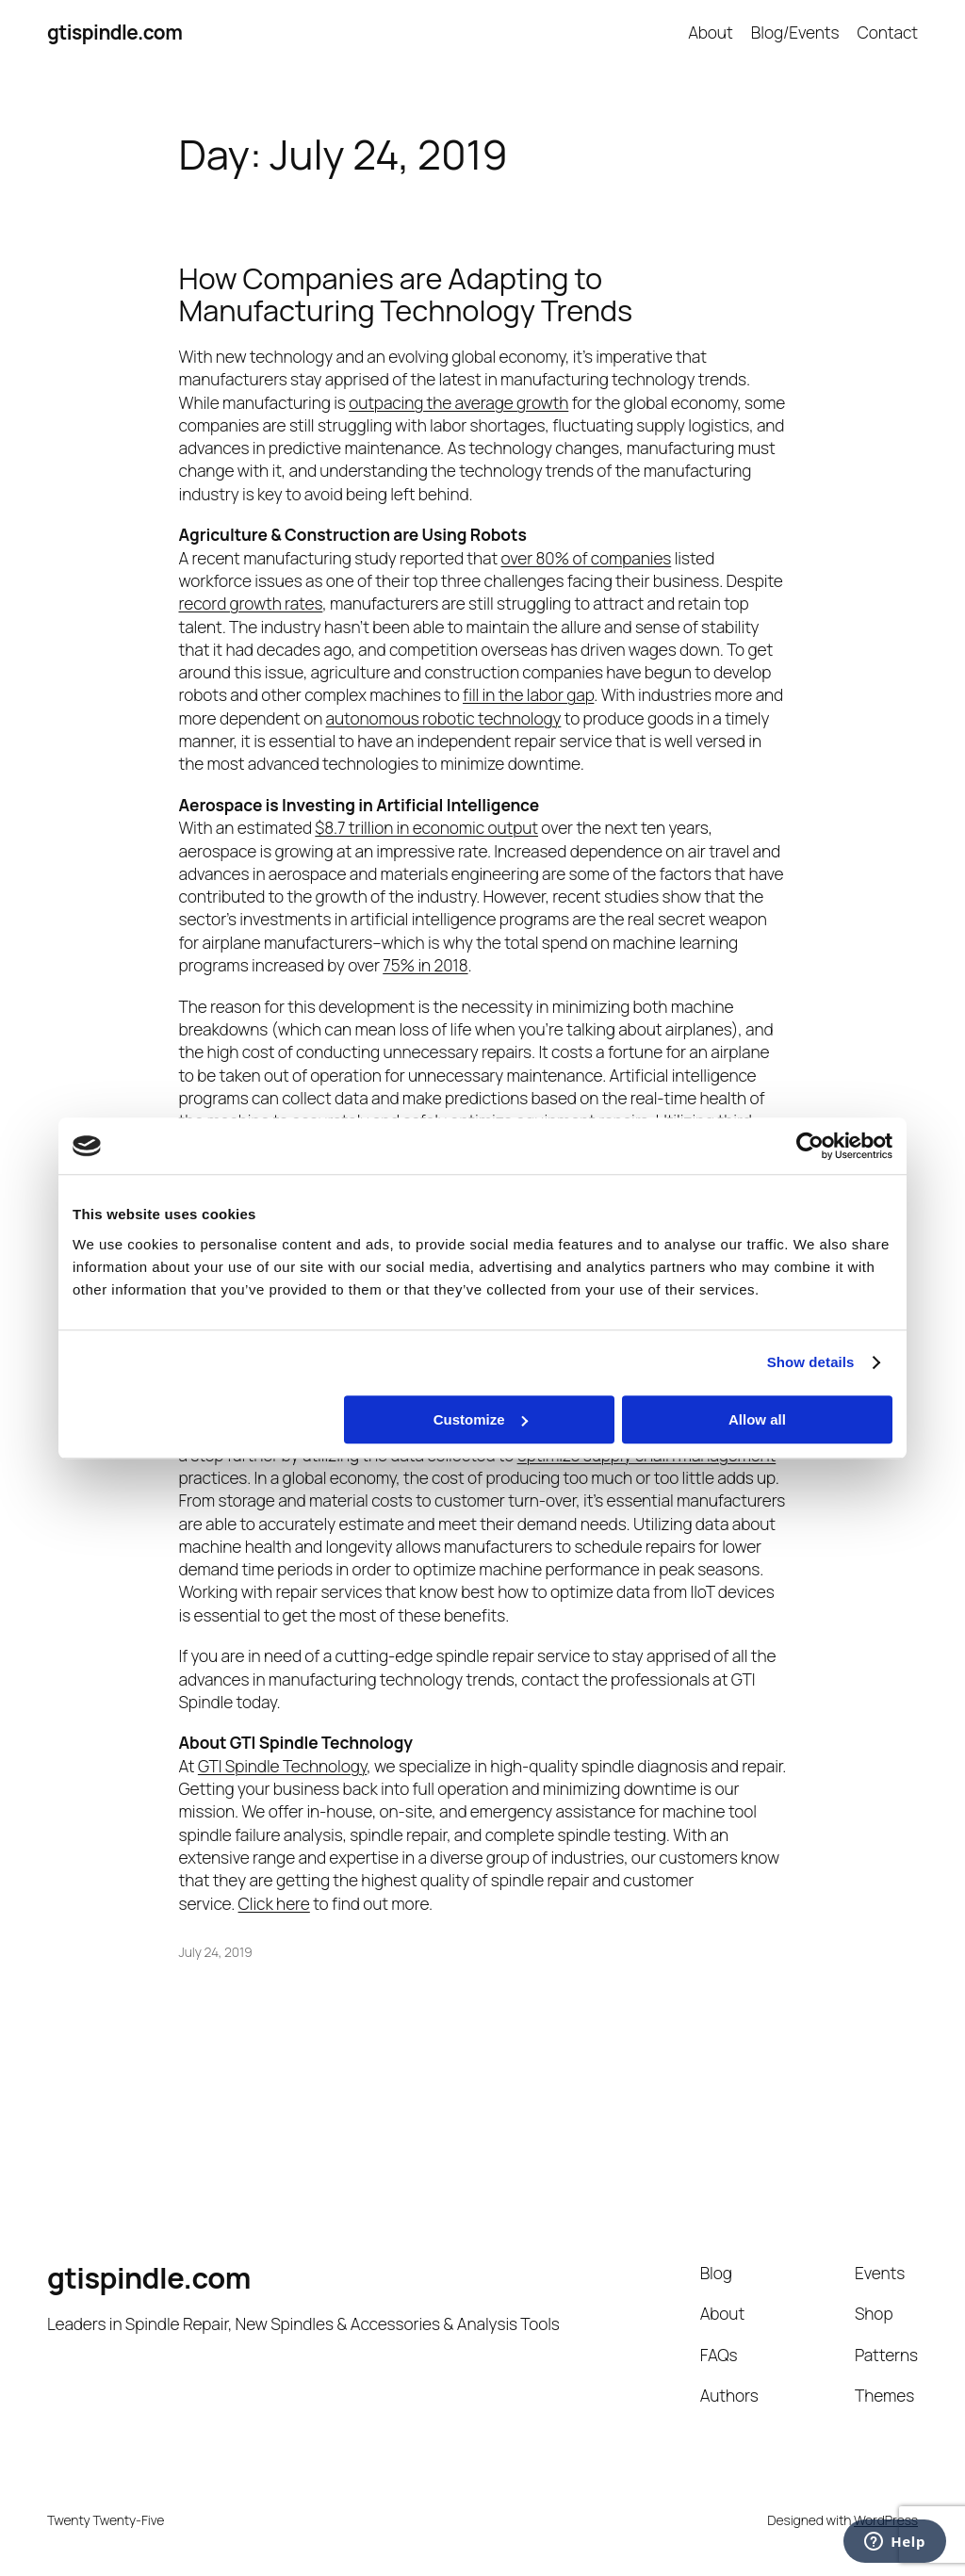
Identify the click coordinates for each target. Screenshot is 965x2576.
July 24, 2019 (216, 1952)
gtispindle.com (114, 32)
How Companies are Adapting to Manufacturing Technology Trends (405, 294)
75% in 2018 (425, 965)
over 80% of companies (585, 557)
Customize (480, 1419)
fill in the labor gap (528, 694)
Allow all (757, 1419)
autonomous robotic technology (444, 718)
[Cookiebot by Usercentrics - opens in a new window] (810, 1146)
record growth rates (251, 603)
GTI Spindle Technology (282, 1765)
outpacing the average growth (458, 402)
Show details (811, 1362)
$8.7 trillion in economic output (426, 827)
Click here (274, 1903)
